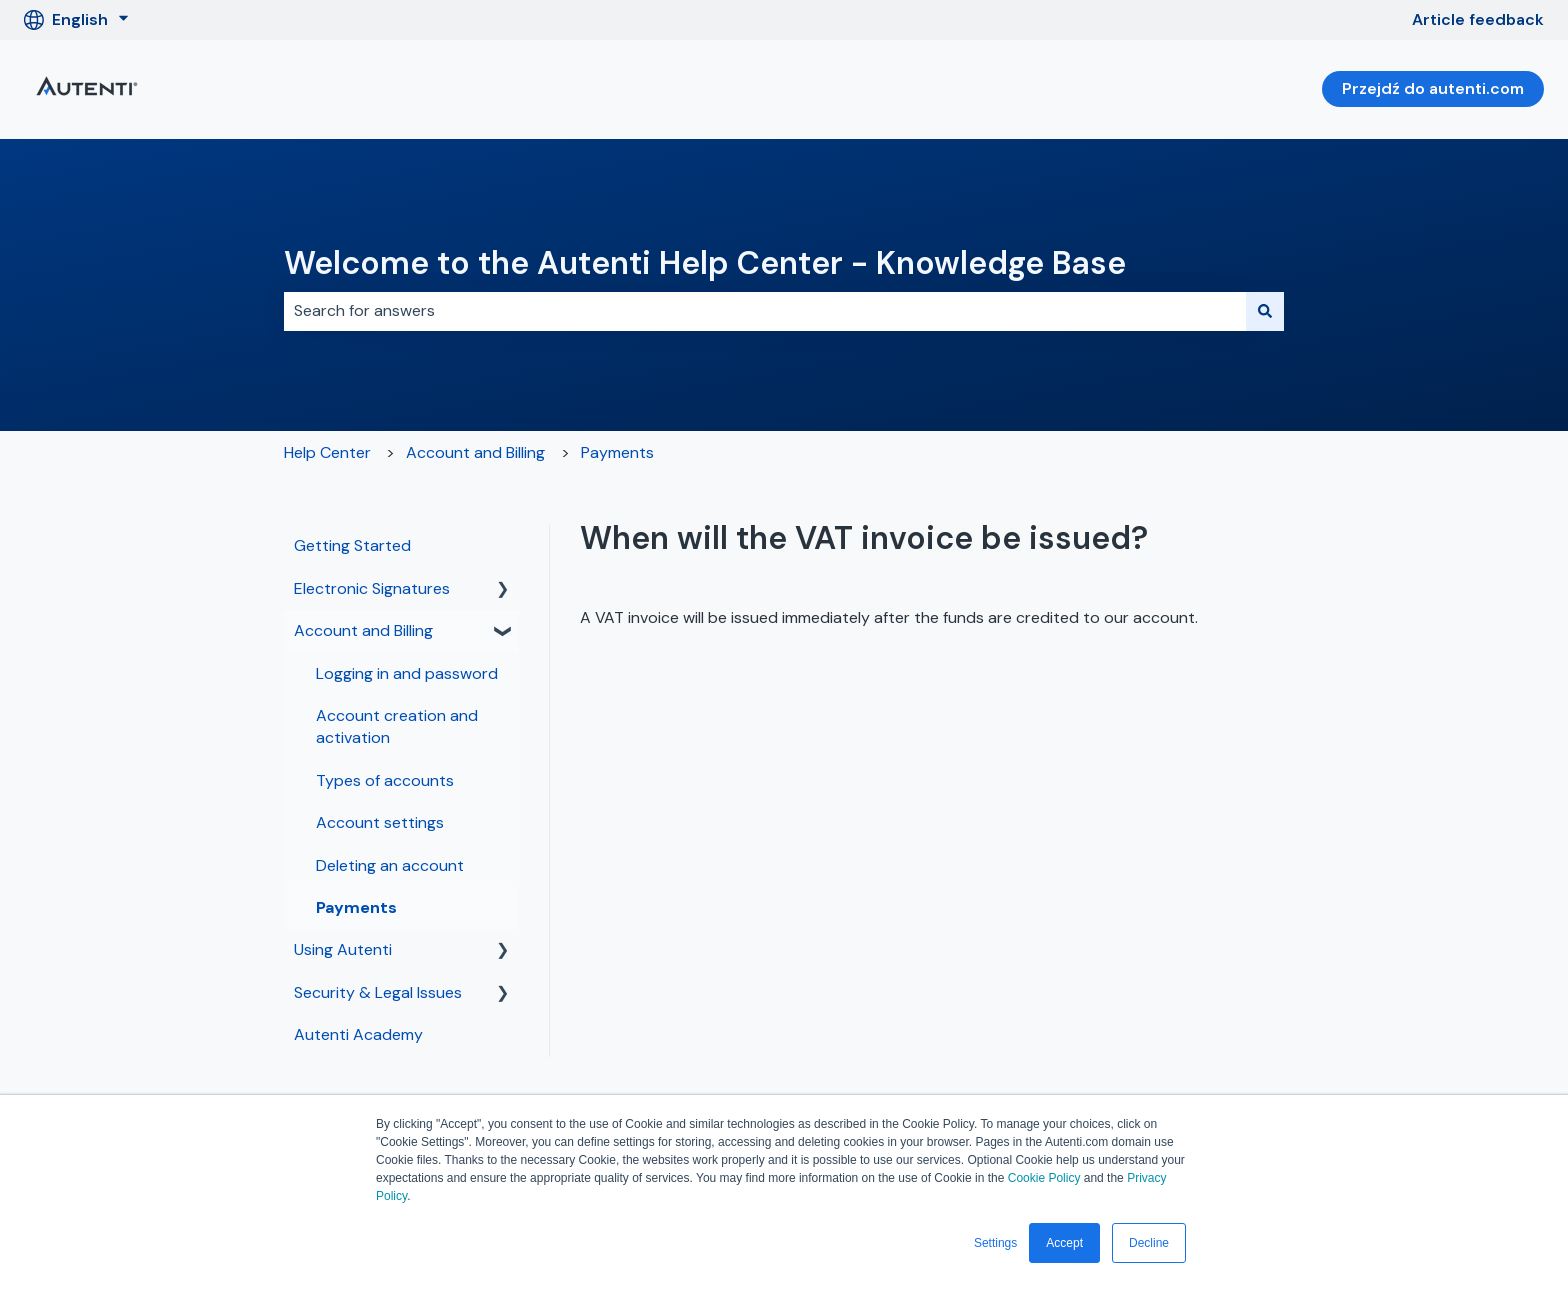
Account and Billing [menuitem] (363, 630)
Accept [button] (1064, 1243)
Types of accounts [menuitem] (385, 780)
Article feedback (1478, 19)
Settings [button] (995, 1243)
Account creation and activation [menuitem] (397, 726)
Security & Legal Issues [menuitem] (378, 992)
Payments (617, 452)
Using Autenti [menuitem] (343, 949)
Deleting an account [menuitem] (390, 865)
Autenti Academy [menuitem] (358, 1034)
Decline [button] (1149, 1243)
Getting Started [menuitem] (352, 545)
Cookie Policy (1044, 1178)
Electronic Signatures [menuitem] (372, 588)
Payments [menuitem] (356, 907)
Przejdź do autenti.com (1433, 88)
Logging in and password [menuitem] (407, 673)
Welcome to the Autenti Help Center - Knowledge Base (705, 263)
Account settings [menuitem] (380, 822)
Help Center (327, 452)
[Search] (1265, 311)
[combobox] (765, 311)
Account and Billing (475, 452)
